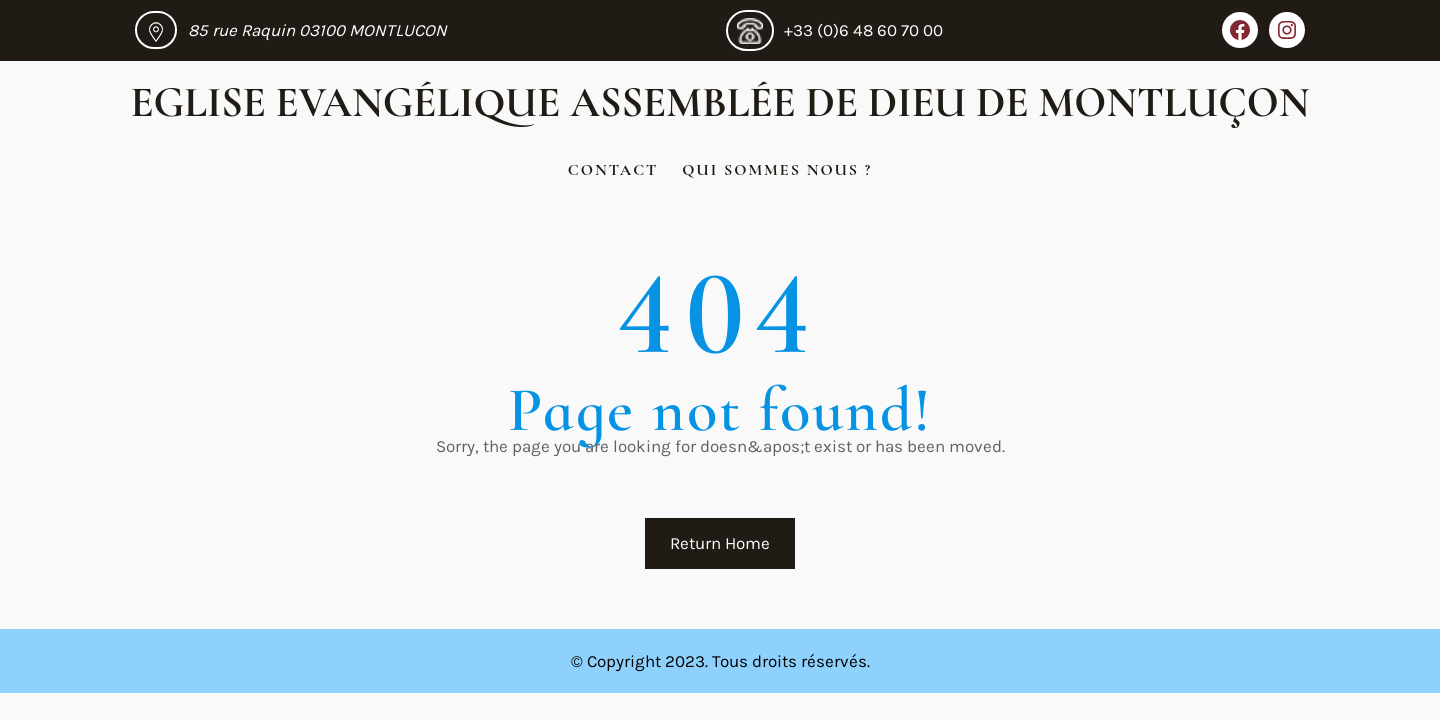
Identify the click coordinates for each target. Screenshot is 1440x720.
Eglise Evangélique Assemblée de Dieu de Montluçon (720, 102)
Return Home (720, 543)
